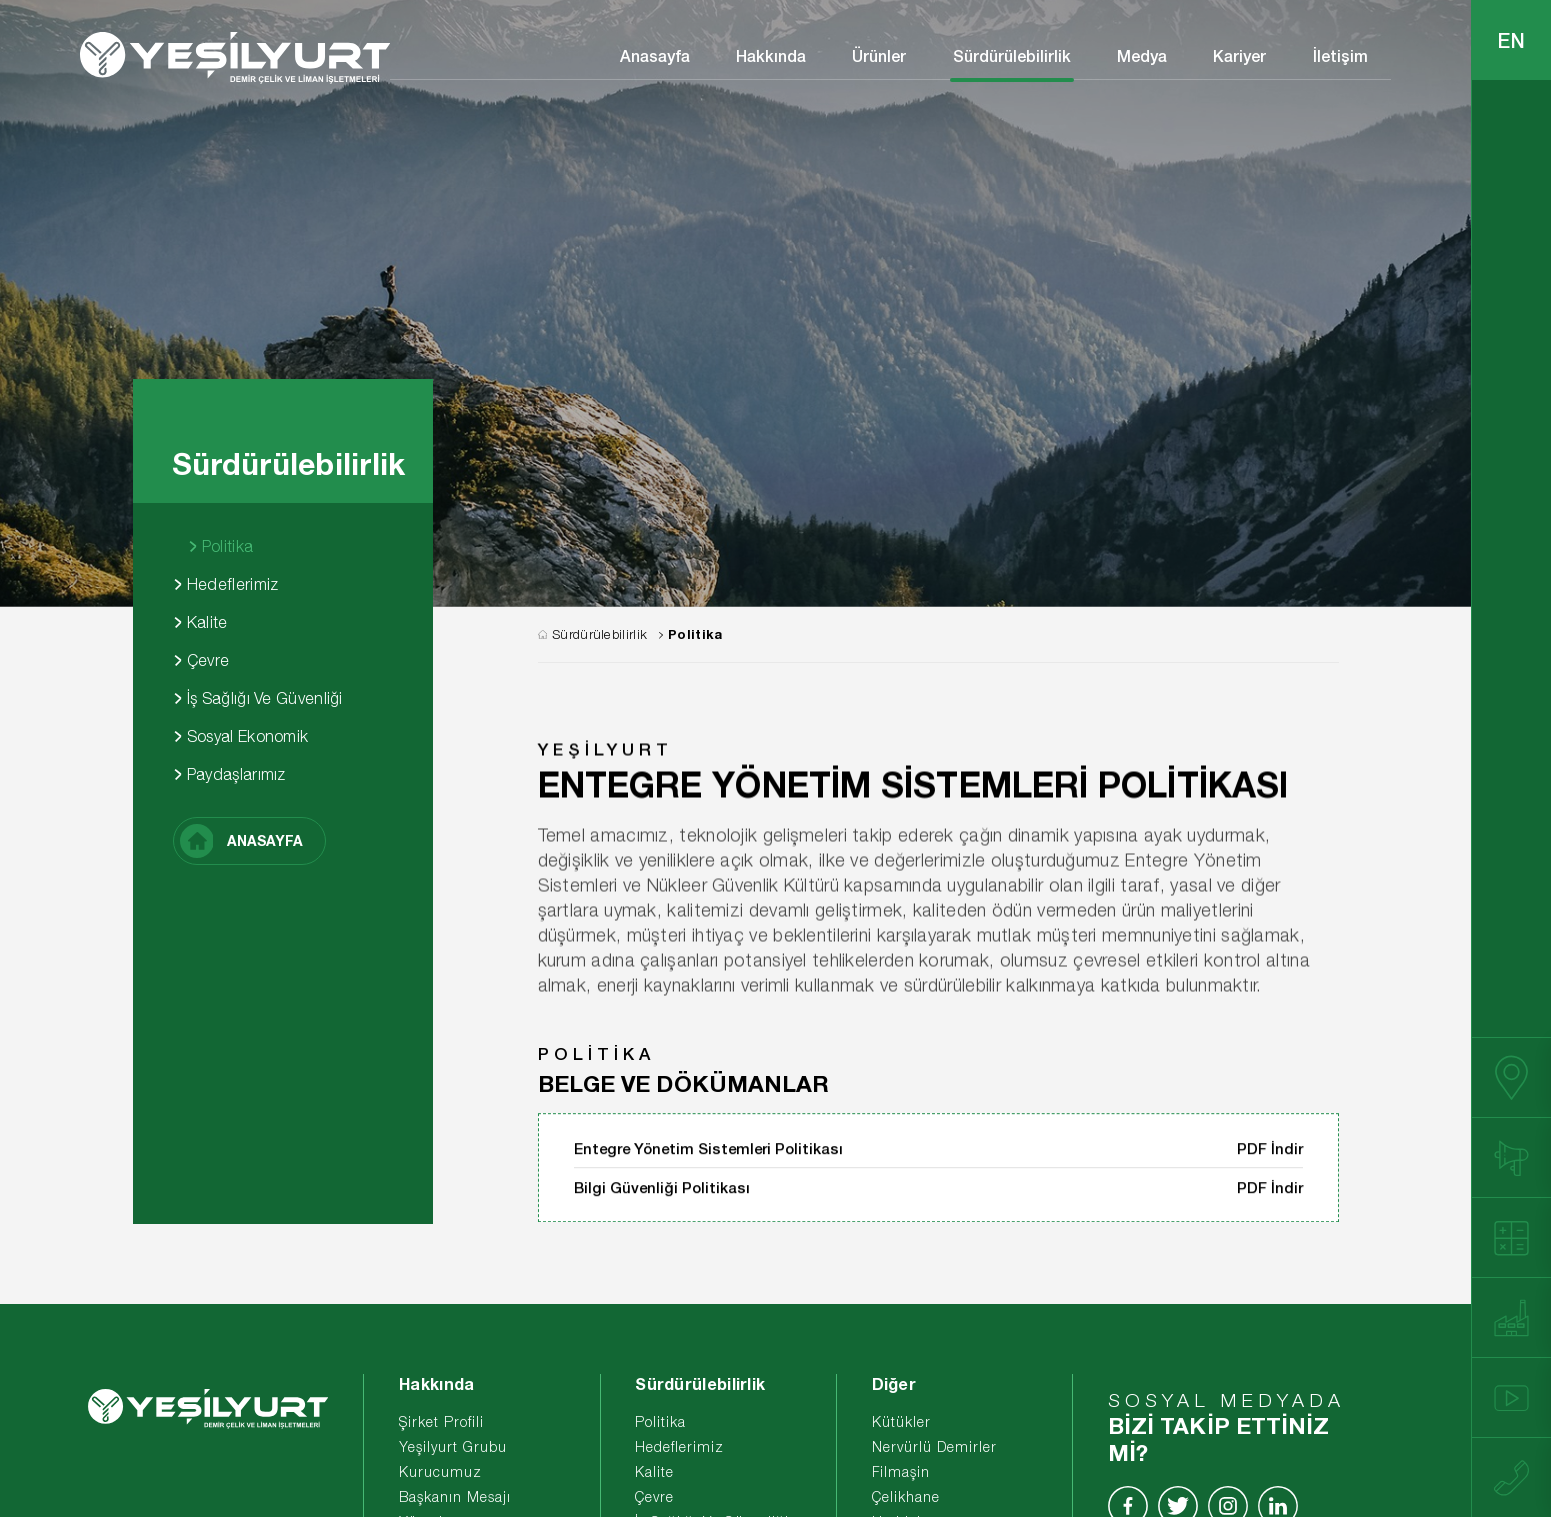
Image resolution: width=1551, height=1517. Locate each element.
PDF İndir (1270, 1165)
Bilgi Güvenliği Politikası (662, 1204)
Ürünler (879, 55)
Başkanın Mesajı (455, 1496)
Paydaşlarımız (229, 774)
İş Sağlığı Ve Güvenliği (258, 698)
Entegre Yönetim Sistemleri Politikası (708, 1165)
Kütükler (901, 1421)
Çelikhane (906, 1496)
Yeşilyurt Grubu (453, 1446)
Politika (221, 546)
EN (1511, 40)
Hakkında (771, 55)
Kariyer (1239, 55)
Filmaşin (901, 1471)
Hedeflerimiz (226, 584)
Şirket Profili (441, 1421)
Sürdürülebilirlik (1012, 55)
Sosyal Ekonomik (241, 736)
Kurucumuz (440, 1471)
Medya (1142, 55)
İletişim (1340, 55)
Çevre (201, 660)
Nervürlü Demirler (934, 1446)
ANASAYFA (242, 841)
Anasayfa (655, 55)
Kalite (200, 622)
